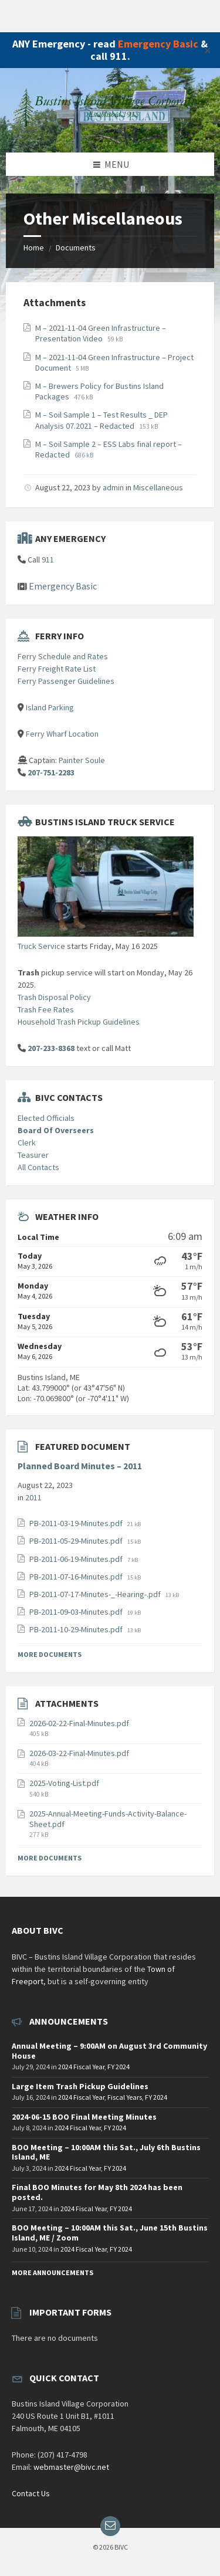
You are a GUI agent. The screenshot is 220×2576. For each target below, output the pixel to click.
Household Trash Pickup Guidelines (79, 1021)
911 (48, 559)
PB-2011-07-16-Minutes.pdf (76, 1576)
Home (33, 247)
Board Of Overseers (56, 1130)
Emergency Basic (158, 43)
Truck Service (41, 946)
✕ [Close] (207, 50)
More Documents (50, 1654)
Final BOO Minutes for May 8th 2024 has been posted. (97, 2192)
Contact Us (31, 2493)
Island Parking (50, 707)
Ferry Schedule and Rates (63, 656)
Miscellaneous (158, 487)
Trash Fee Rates (46, 1009)
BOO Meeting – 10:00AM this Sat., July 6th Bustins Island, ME (106, 2152)
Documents (76, 247)
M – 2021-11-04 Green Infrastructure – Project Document (114, 362)
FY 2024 (118, 2066)
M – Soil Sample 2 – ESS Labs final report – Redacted (108, 449)
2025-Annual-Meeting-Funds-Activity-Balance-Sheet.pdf (108, 1818)
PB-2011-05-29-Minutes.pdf (76, 1541)
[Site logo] (110, 129)
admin (113, 487)
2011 (33, 1497)
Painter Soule (82, 760)
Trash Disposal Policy (54, 997)
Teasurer (33, 1155)
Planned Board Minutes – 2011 (80, 1466)
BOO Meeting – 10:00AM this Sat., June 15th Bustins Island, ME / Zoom (110, 2232)
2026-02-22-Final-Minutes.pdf (79, 1723)
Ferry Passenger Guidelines (66, 681)
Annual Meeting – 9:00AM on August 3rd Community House (109, 2051)
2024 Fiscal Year (81, 2066)
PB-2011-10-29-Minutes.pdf (76, 1629)
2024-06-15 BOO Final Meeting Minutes (84, 2116)
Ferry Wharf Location (62, 733)
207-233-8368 (51, 1048)
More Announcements (52, 2272)
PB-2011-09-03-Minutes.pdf (76, 1611)
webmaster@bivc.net (71, 2467)
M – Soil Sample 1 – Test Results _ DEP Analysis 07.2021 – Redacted (101, 420)
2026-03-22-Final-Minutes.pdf (79, 1753)
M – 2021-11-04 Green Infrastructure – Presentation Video (100, 333)
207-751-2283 (51, 772)
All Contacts (38, 1167)
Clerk (27, 1142)
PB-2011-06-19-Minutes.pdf (76, 1559)
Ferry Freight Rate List (57, 668)
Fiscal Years (124, 2097)
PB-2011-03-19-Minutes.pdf (76, 1523)
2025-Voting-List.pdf (64, 1783)
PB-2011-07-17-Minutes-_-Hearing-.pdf (96, 1594)
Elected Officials (46, 1118)
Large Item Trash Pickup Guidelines (80, 2086)
